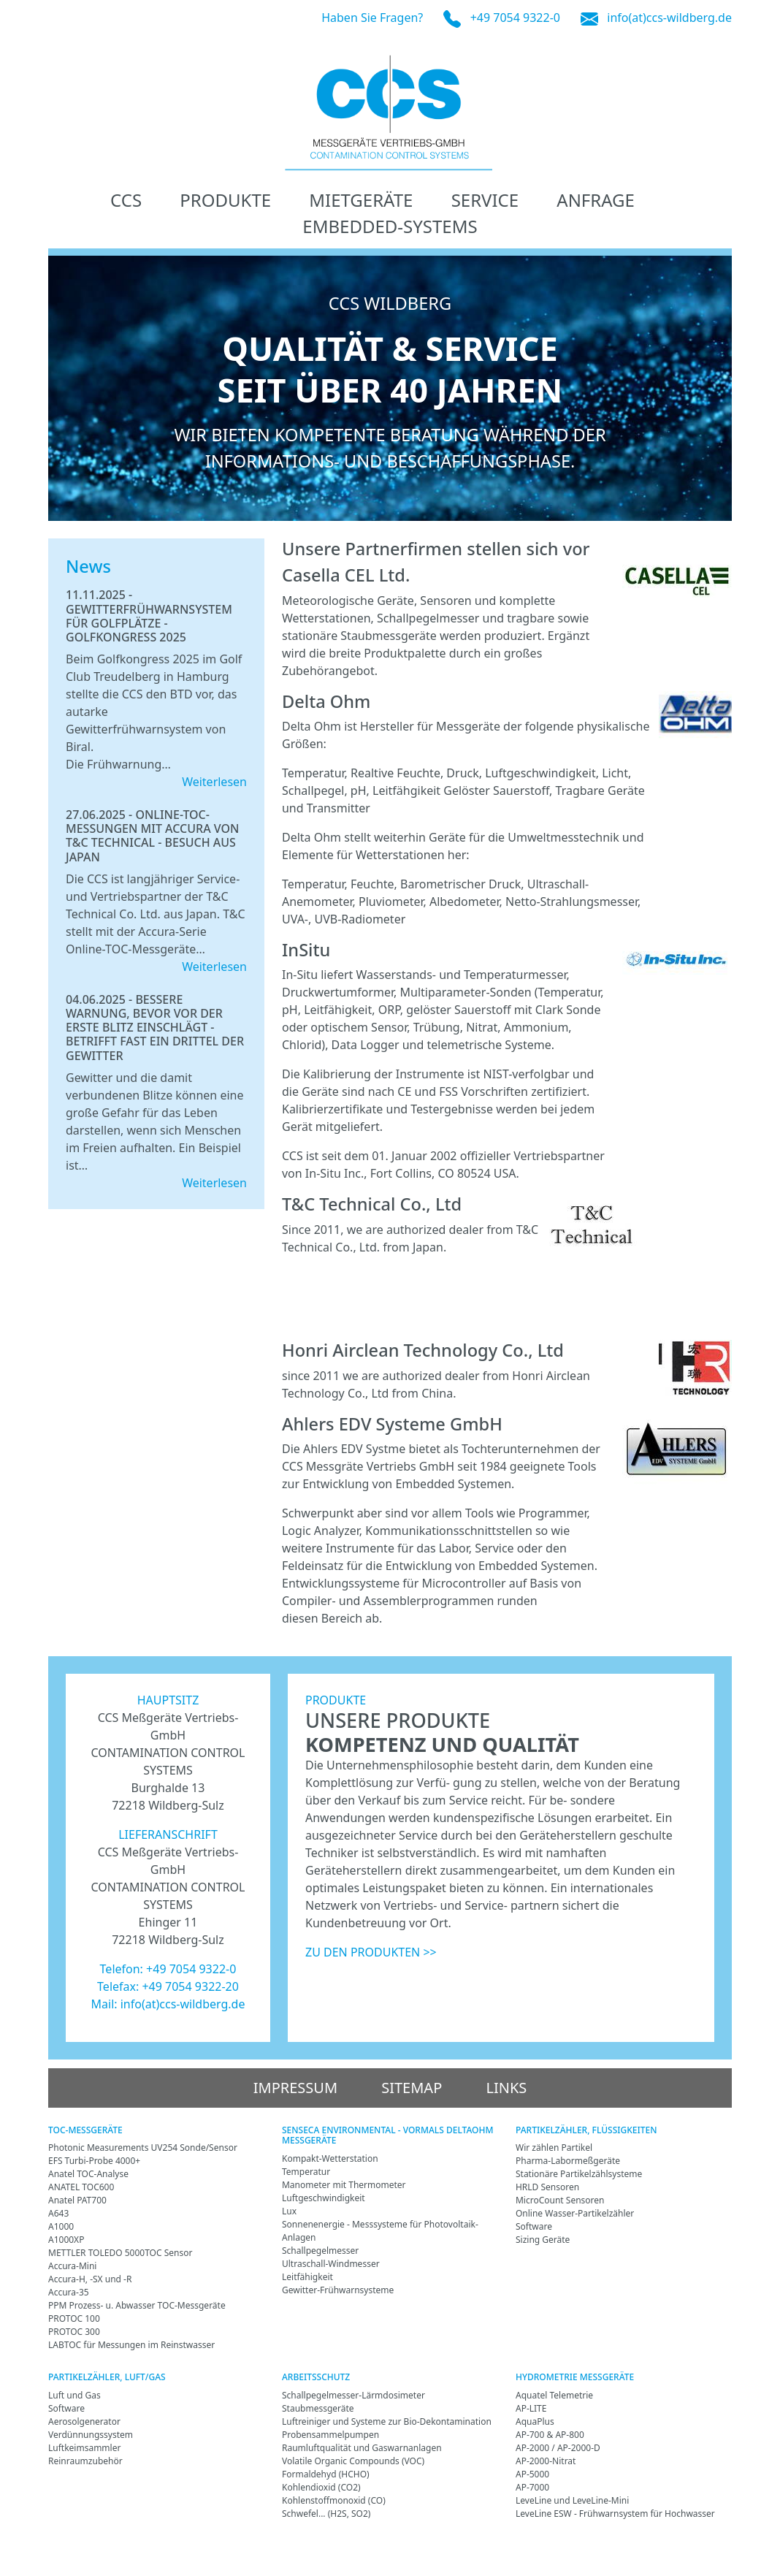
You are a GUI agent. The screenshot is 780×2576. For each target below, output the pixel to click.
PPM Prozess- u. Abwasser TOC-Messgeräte (137, 2305)
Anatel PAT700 (77, 2200)
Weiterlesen (214, 782)
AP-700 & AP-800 (550, 2434)
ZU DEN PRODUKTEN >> (371, 1952)
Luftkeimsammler (84, 2448)
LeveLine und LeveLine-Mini (572, 2500)
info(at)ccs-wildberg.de (669, 17)
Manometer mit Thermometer (344, 2185)
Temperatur (306, 2171)
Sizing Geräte (543, 2239)
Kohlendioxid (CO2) (321, 2487)
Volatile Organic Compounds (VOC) (353, 2461)
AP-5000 (532, 2474)
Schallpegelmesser (320, 2250)
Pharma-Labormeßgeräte (568, 2160)
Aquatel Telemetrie (554, 2395)
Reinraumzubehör (85, 2461)
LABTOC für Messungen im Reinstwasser (131, 2345)
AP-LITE (531, 2408)
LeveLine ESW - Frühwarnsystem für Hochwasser (615, 2513)
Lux (289, 2211)
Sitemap (411, 2087)
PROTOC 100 (74, 2318)
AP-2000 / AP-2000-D (558, 2448)
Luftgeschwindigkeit (323, 2198)
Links (506, 2087)
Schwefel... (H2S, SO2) (326, 2513)
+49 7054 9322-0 (515, 17)
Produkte (225, 200)
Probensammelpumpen (330, 2434)
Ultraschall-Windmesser (331, 2263)
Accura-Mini (72, 2266)
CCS (126, 200)
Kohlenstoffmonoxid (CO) (334, 2500)
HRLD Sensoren (547, 2187)
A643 (58, 2213)
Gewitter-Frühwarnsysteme (338, 2290)
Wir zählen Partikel (554, 2147)
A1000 (61, 2226)
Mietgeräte (361, 200)
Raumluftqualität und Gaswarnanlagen (362, 2448)
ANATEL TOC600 (81, 2187)
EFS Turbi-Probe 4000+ (94, 2160)
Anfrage (596, 200)
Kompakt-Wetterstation (330, 2158)
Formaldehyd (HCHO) (326, 2474)
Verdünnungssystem (90, 2434)
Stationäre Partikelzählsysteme (579, 2174)
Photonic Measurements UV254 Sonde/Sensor (142, 2147)
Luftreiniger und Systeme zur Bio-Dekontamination (387, 2421)
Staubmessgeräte (318, 2408)
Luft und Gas (74, 2395)
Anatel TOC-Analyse (88, 2174)
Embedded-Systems (389, 226)
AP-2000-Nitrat (546, 2461)
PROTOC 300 (74, 2331)
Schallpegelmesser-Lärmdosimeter (353, 2395)
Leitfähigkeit (307, 2277)
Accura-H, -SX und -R (89, 2279)
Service (485, 200)
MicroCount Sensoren (560, 2200)
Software (534, 2226)
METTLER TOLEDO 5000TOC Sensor (120, 2253)
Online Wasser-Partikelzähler (575, 2213)
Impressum (295, 2087)
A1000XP (66, 2239)
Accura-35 (68, 2292)
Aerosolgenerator (84, 2421)
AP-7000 (532, 2487)
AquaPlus (535, 2421)
